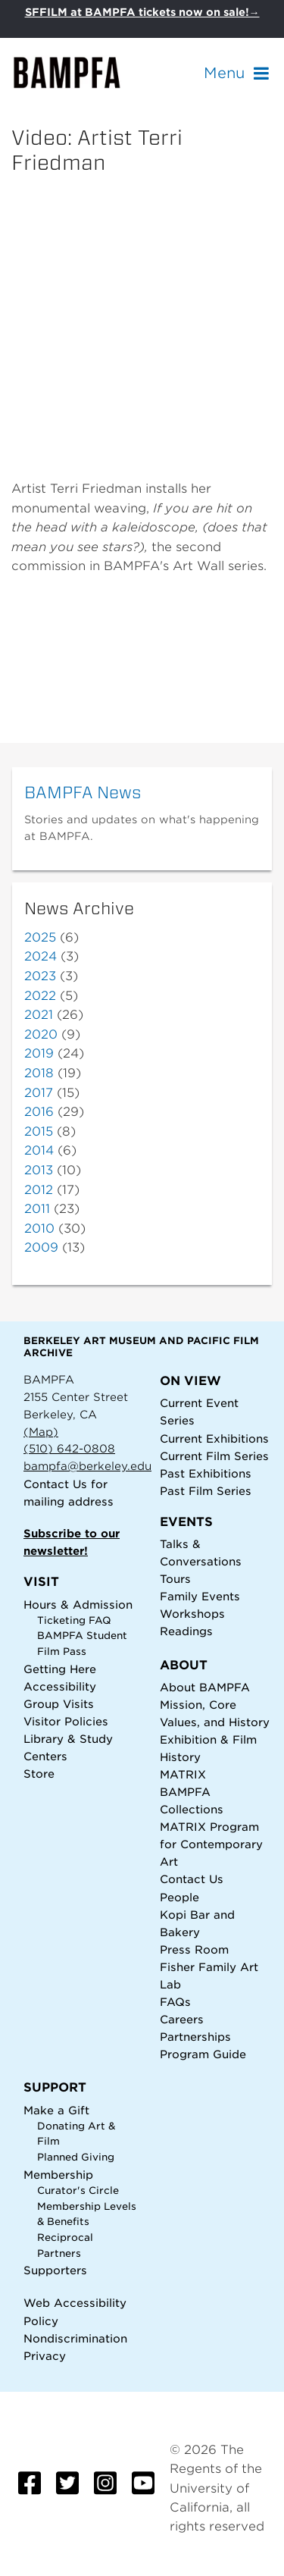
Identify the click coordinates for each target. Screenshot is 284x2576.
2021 (38, 1015)
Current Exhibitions (214, 1438)
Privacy (44, 2355)
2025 (40, 937)
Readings (186, 1631)
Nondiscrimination (75, 2338)
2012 (38, 1190)
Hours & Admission (78, 1604)
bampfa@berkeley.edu (87, 1465)
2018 (39, 1073)
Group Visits (58, 1703)
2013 (38, 1170)
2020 (41, 1034)
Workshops (192, 1613)
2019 (39, 1053)
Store (39, 1773)
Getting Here (59, 1668)
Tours (175, 1578)
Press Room (194, 1949)
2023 (40, 976)
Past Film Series (205, 1490)
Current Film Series (214, 1455)
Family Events (200, 1596)
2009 (41, 1247)
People (179, 1897)
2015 (38, 1131)
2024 (40, 956)
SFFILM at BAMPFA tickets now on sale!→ (142, 12)
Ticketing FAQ (74, 1620)
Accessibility (59, 1686)
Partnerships (195, 2036)
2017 (38, 1093)
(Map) (40, 1431)
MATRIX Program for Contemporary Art (211, 1844)
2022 (40, 996)
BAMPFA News (83, 792)
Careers (182, 2019)
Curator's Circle (78, 2190)
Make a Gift (56, 2110)
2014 (39, 1150)
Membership (58, 2174)
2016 (39, 1112)
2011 (37, 1209)
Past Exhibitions (205, 1473)
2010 (39, 1228)
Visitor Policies (65, 1721)
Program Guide (203, 2054)
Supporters (55, 2270)
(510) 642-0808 (69, 1448)
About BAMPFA (205, 1687)
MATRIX (183, 1774)
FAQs (175, 2001)
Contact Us (55, 1484)
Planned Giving (75, 2157)
